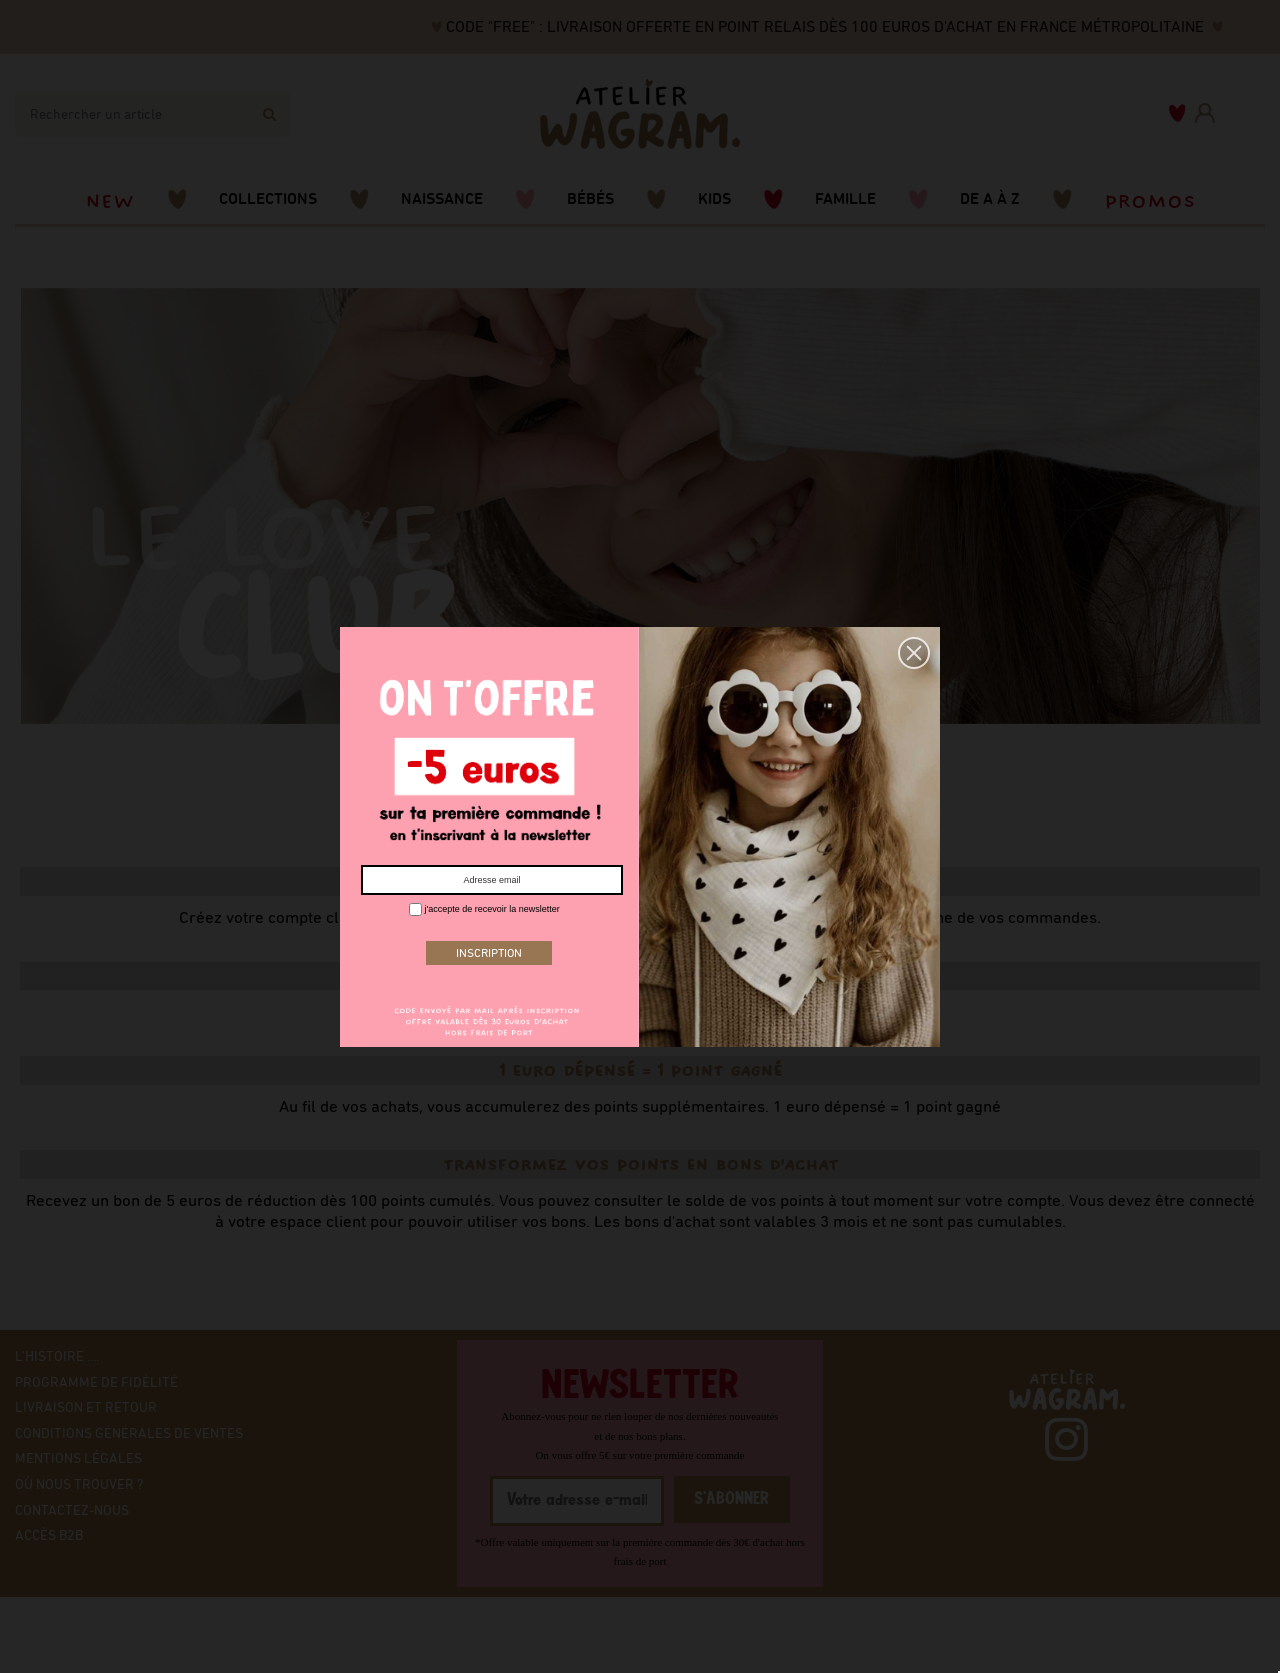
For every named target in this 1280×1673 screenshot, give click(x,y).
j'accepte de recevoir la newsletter (484, 909)
